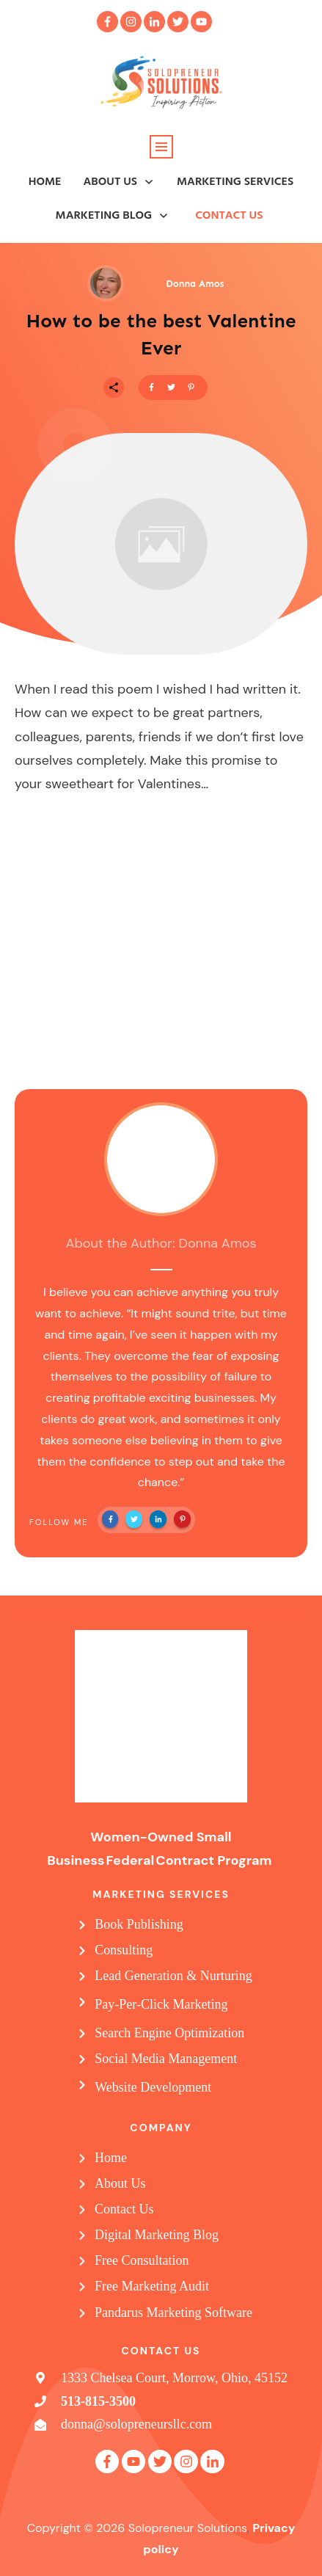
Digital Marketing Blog (157, 2234)
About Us (120, 2183)
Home (111, 2157)
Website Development (153, 2087)
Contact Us (124, 2209)
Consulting (124, 1950)
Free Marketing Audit (152, 2286)
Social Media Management (166, 2058)
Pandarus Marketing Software (173, 2312)
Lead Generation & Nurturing (173, 1975)
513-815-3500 (98, 2401)
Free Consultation (142, 2260)
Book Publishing (139, 1924)
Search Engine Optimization (169, 2033)
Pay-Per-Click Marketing (161, 2004)
